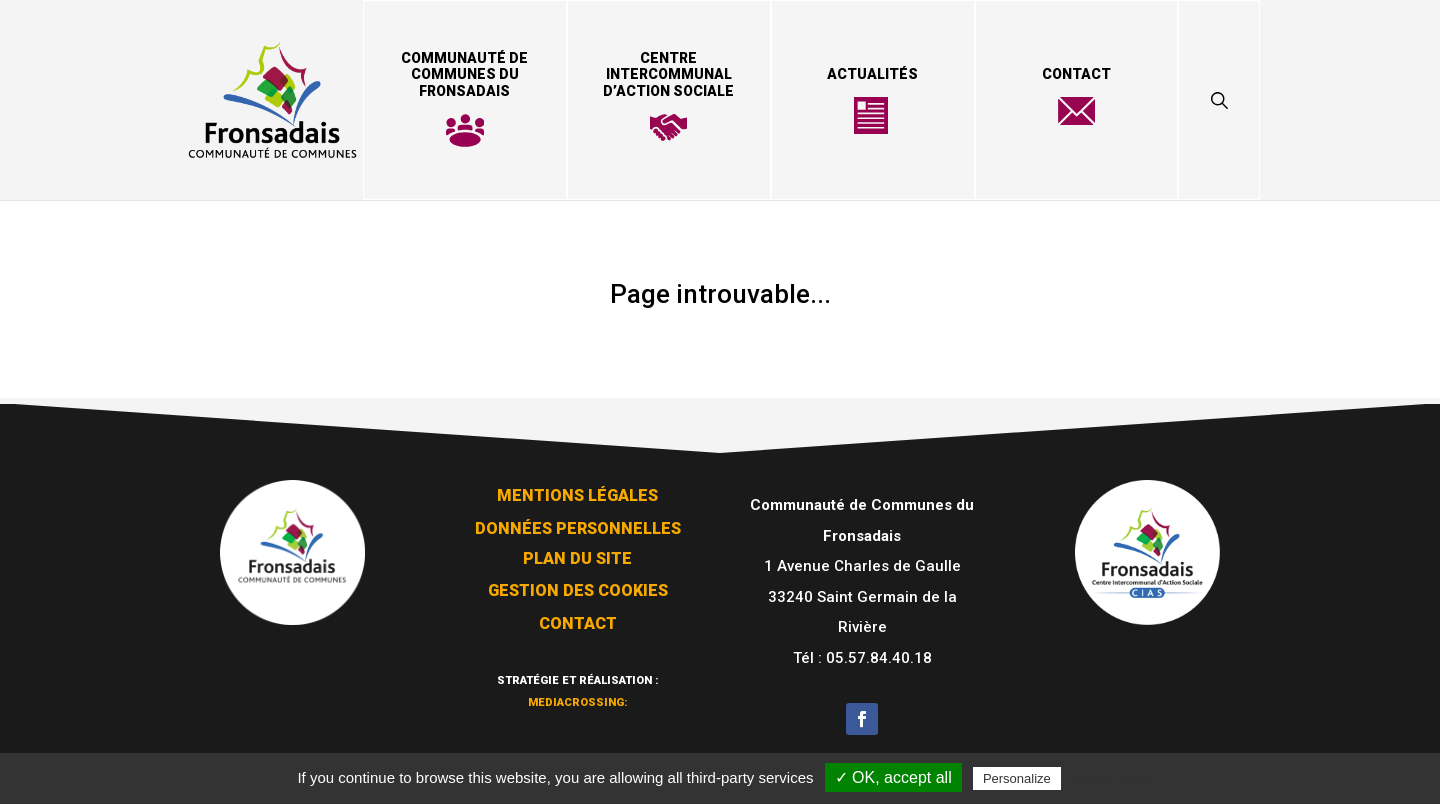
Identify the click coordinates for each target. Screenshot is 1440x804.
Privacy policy (1114, 778)
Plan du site (577, 552)
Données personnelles (578, 522)
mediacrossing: (578, 693)
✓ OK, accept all (893, 777)
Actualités (872, 74)
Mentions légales (577, 489)
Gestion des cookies (578, 584)
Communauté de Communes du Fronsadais (464, 75)
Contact (1076, 74)
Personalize (1017, 778)
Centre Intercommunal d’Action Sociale (668, 75)
